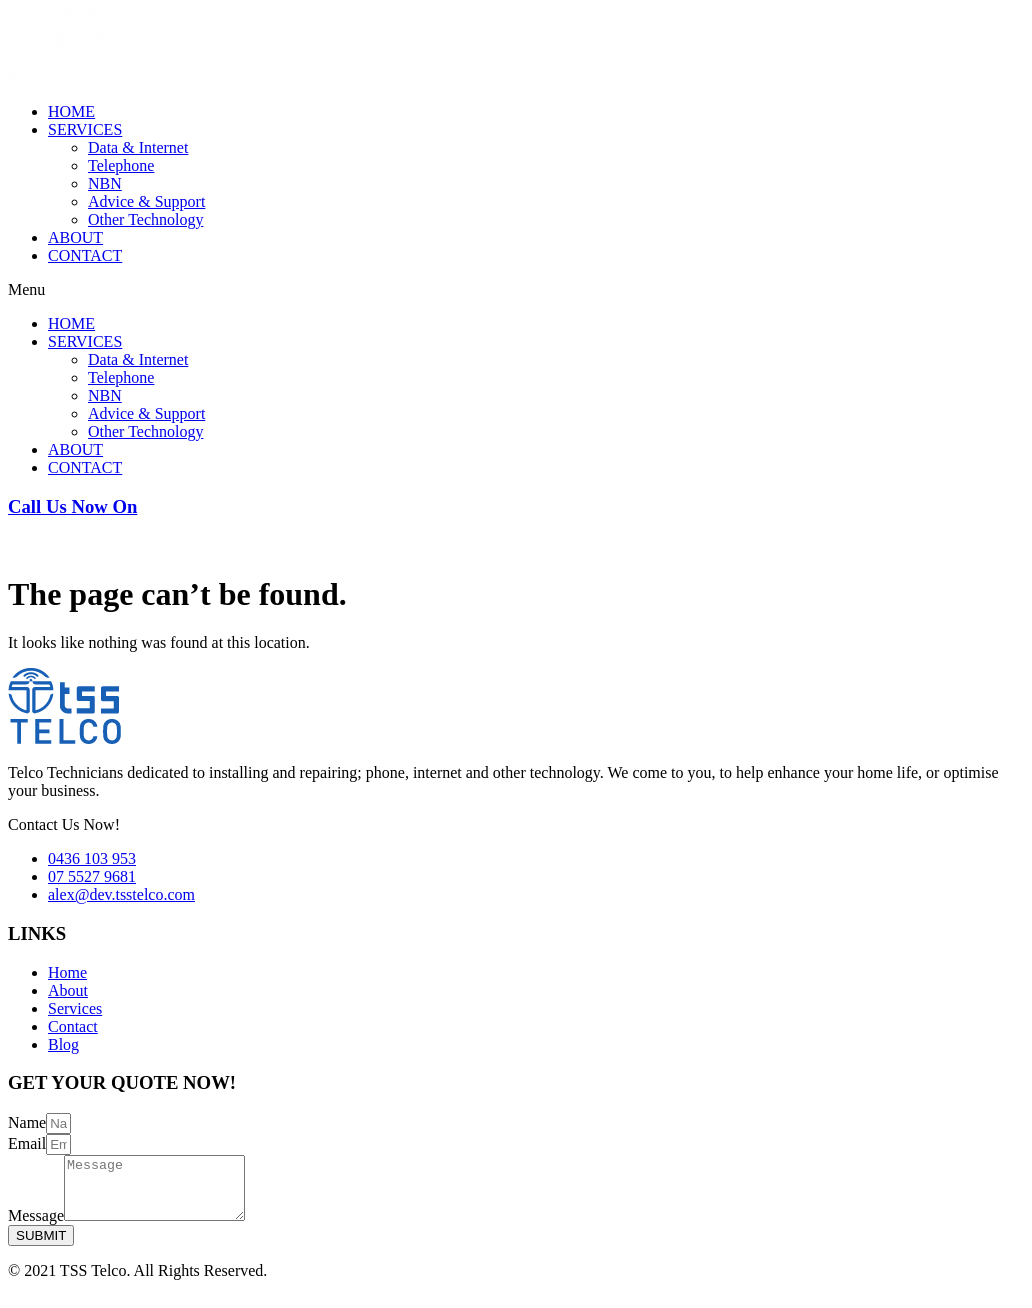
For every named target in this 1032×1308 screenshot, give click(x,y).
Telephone (121, 165)
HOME (71, 111)
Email (27, 1143)
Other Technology (145, 219)
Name (27, 1122)
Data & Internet (138, 147)
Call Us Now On (72, 506)
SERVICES (85, 129)
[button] (516, 290)
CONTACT (85, 255)
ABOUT (75, 237)
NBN (105, 183)
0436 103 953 (52, 544)
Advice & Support (146, 201)
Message (36, 1227)
